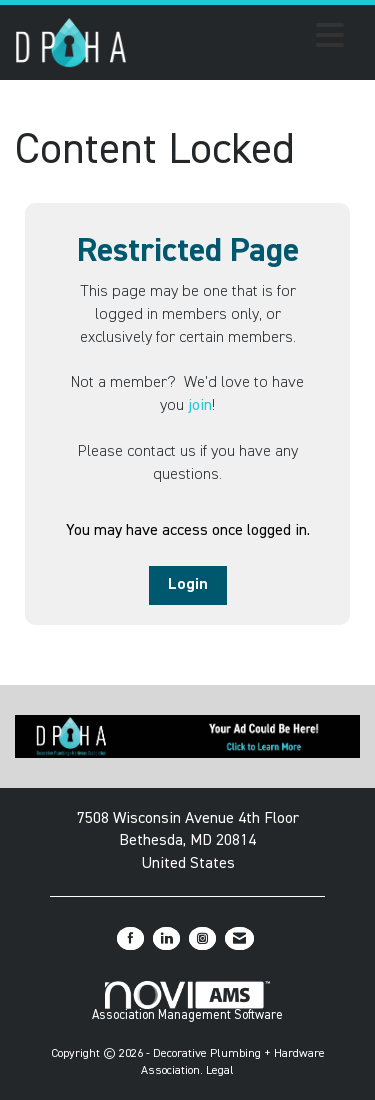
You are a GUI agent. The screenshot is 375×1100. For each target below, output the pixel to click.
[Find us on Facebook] (130, 938)
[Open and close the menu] (241, 39)
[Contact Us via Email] (239, 938)
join (200, 406)
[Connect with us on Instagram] (202, 938)
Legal (220, 1071)
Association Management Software (187, 1001)
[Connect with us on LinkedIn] (166, 938)
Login (188, 585)
